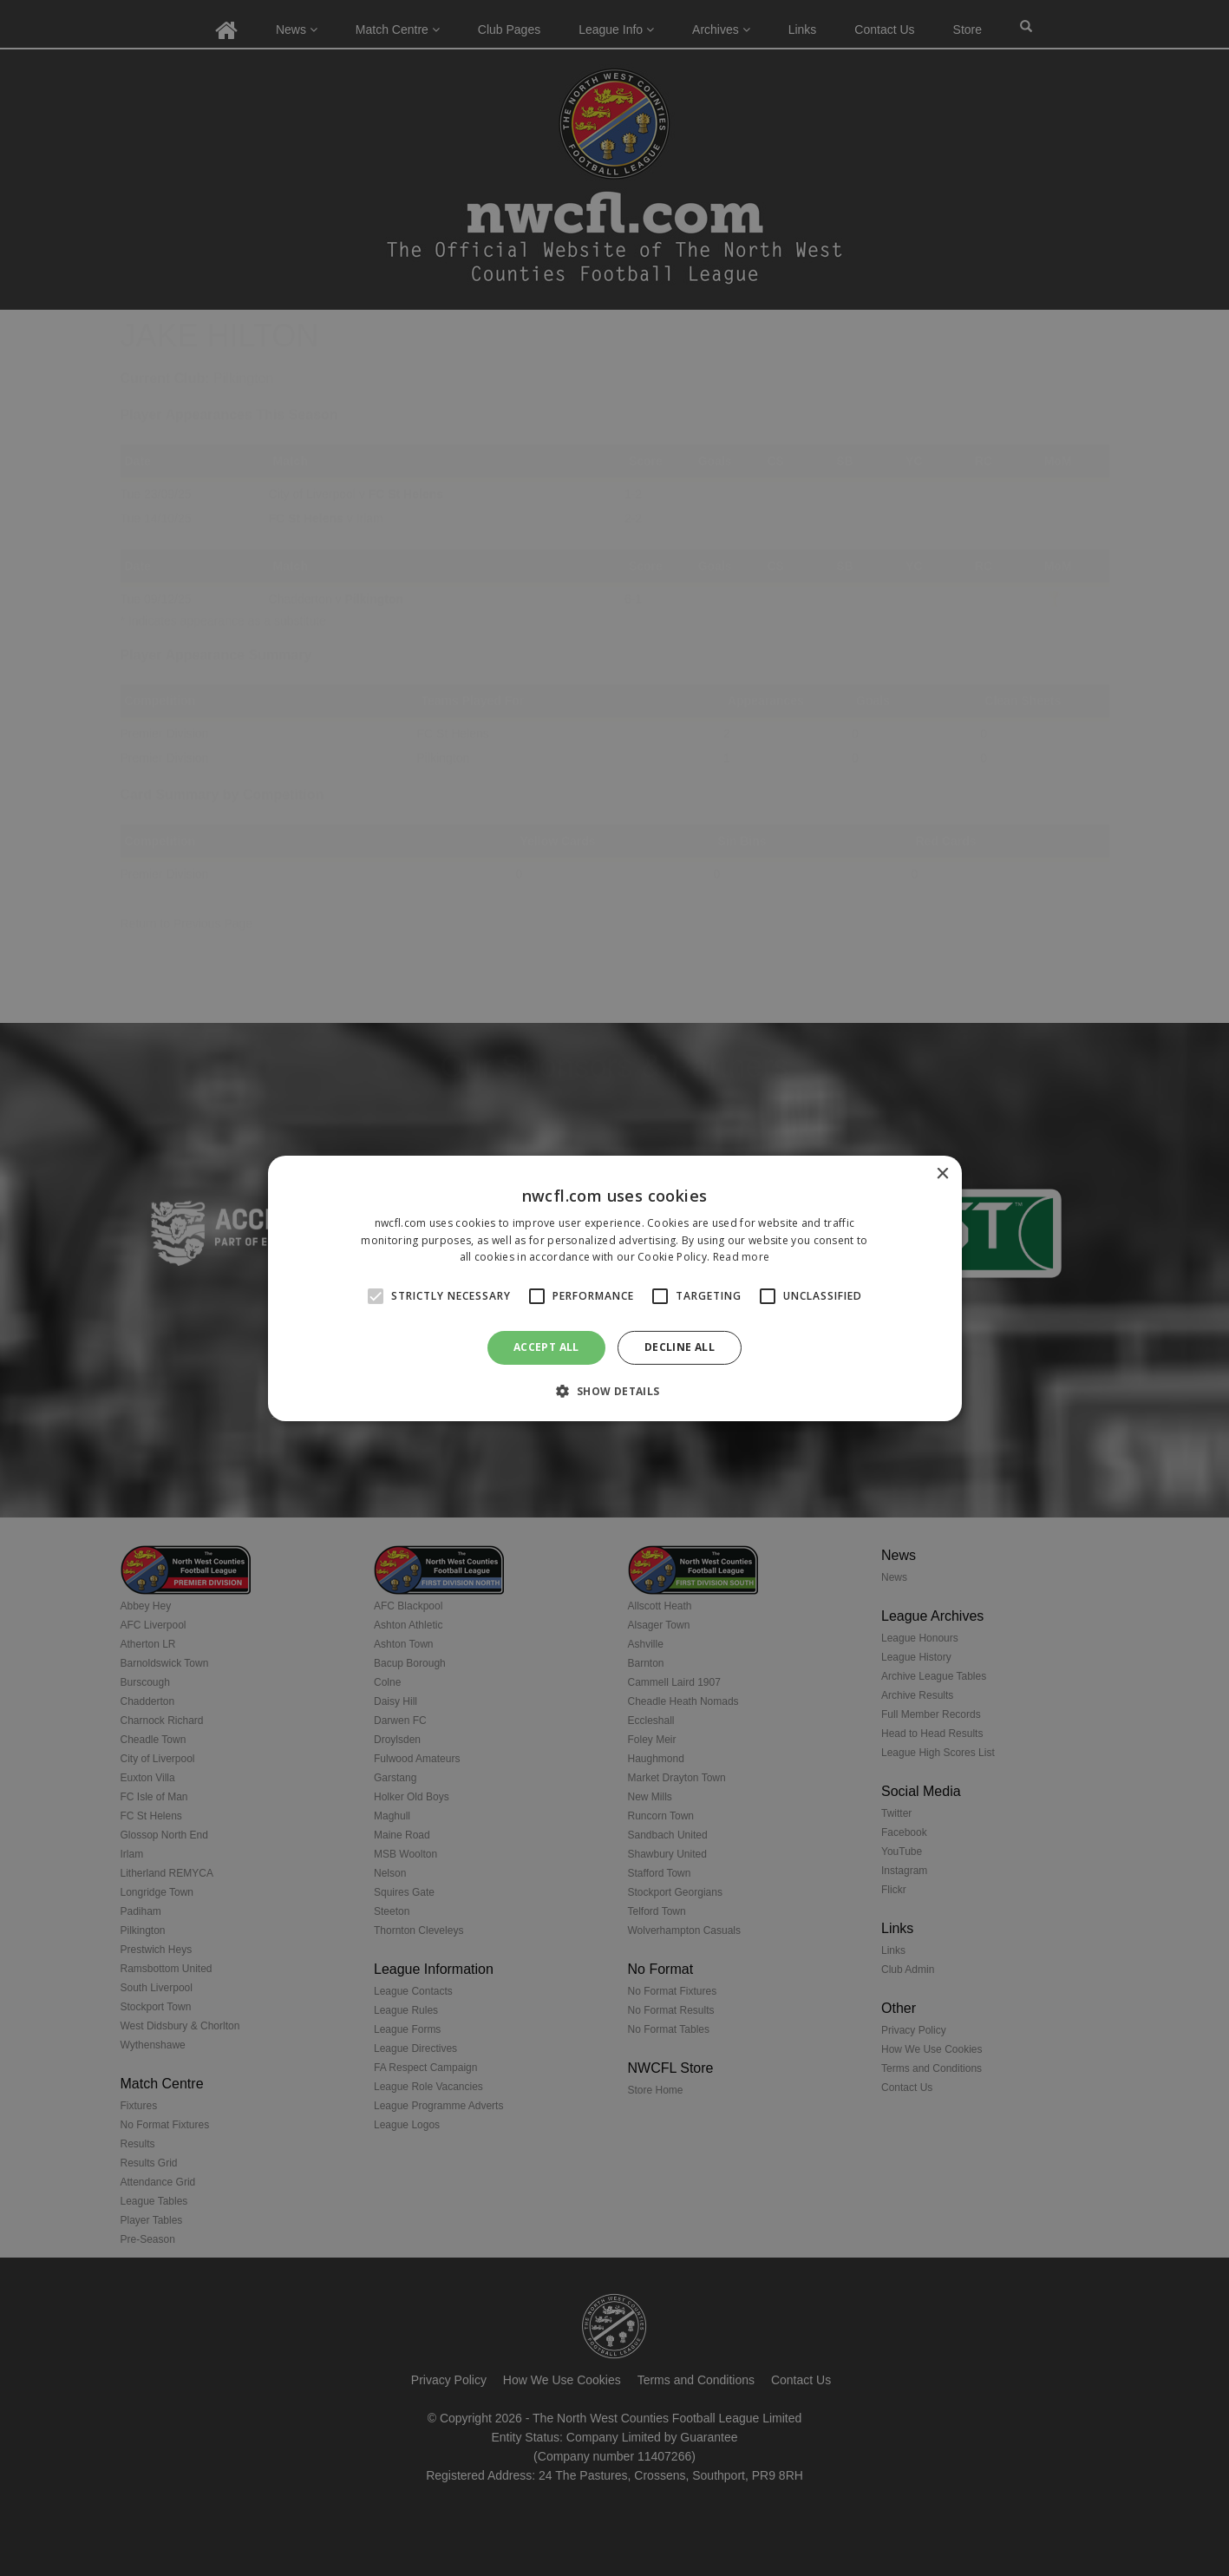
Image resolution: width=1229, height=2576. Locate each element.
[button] (614, 1390)
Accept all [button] (546, 1347)
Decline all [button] (679, 1347)
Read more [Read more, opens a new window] (741, 1256)
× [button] (942, 1173)
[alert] (614, 1288)
